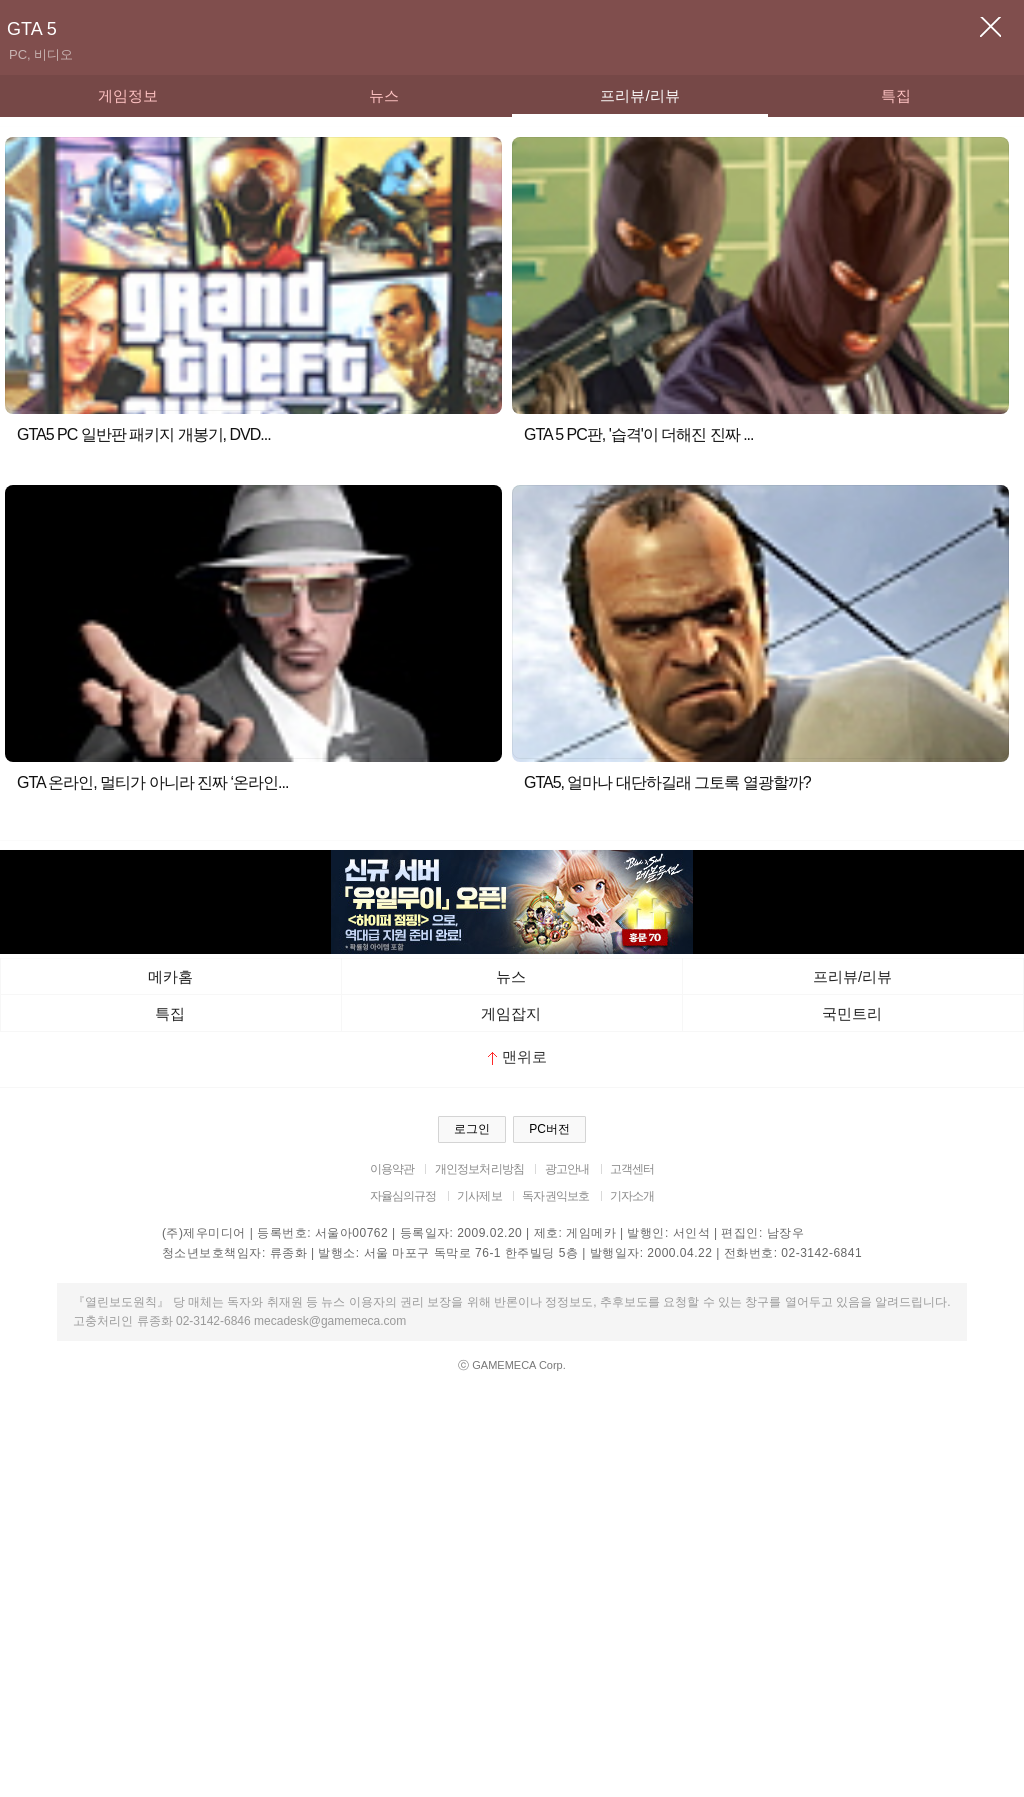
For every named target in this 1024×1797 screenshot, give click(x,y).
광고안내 (567, 1169)
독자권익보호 (555, 1196)
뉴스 (384, 95)
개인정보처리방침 (479, 1169)
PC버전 (549, 1129)
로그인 (472, 1129)
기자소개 (632, 1196)
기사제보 (479, 1196)
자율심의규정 (403, 1196)
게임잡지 (511, 1013)
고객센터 (632, 1169)
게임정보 (128, 95)
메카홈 (170, 976)
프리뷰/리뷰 (639, 95)
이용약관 (392, 1169)
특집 (896, 95)
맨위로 (517, 1056)
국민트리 (852, 1013)
